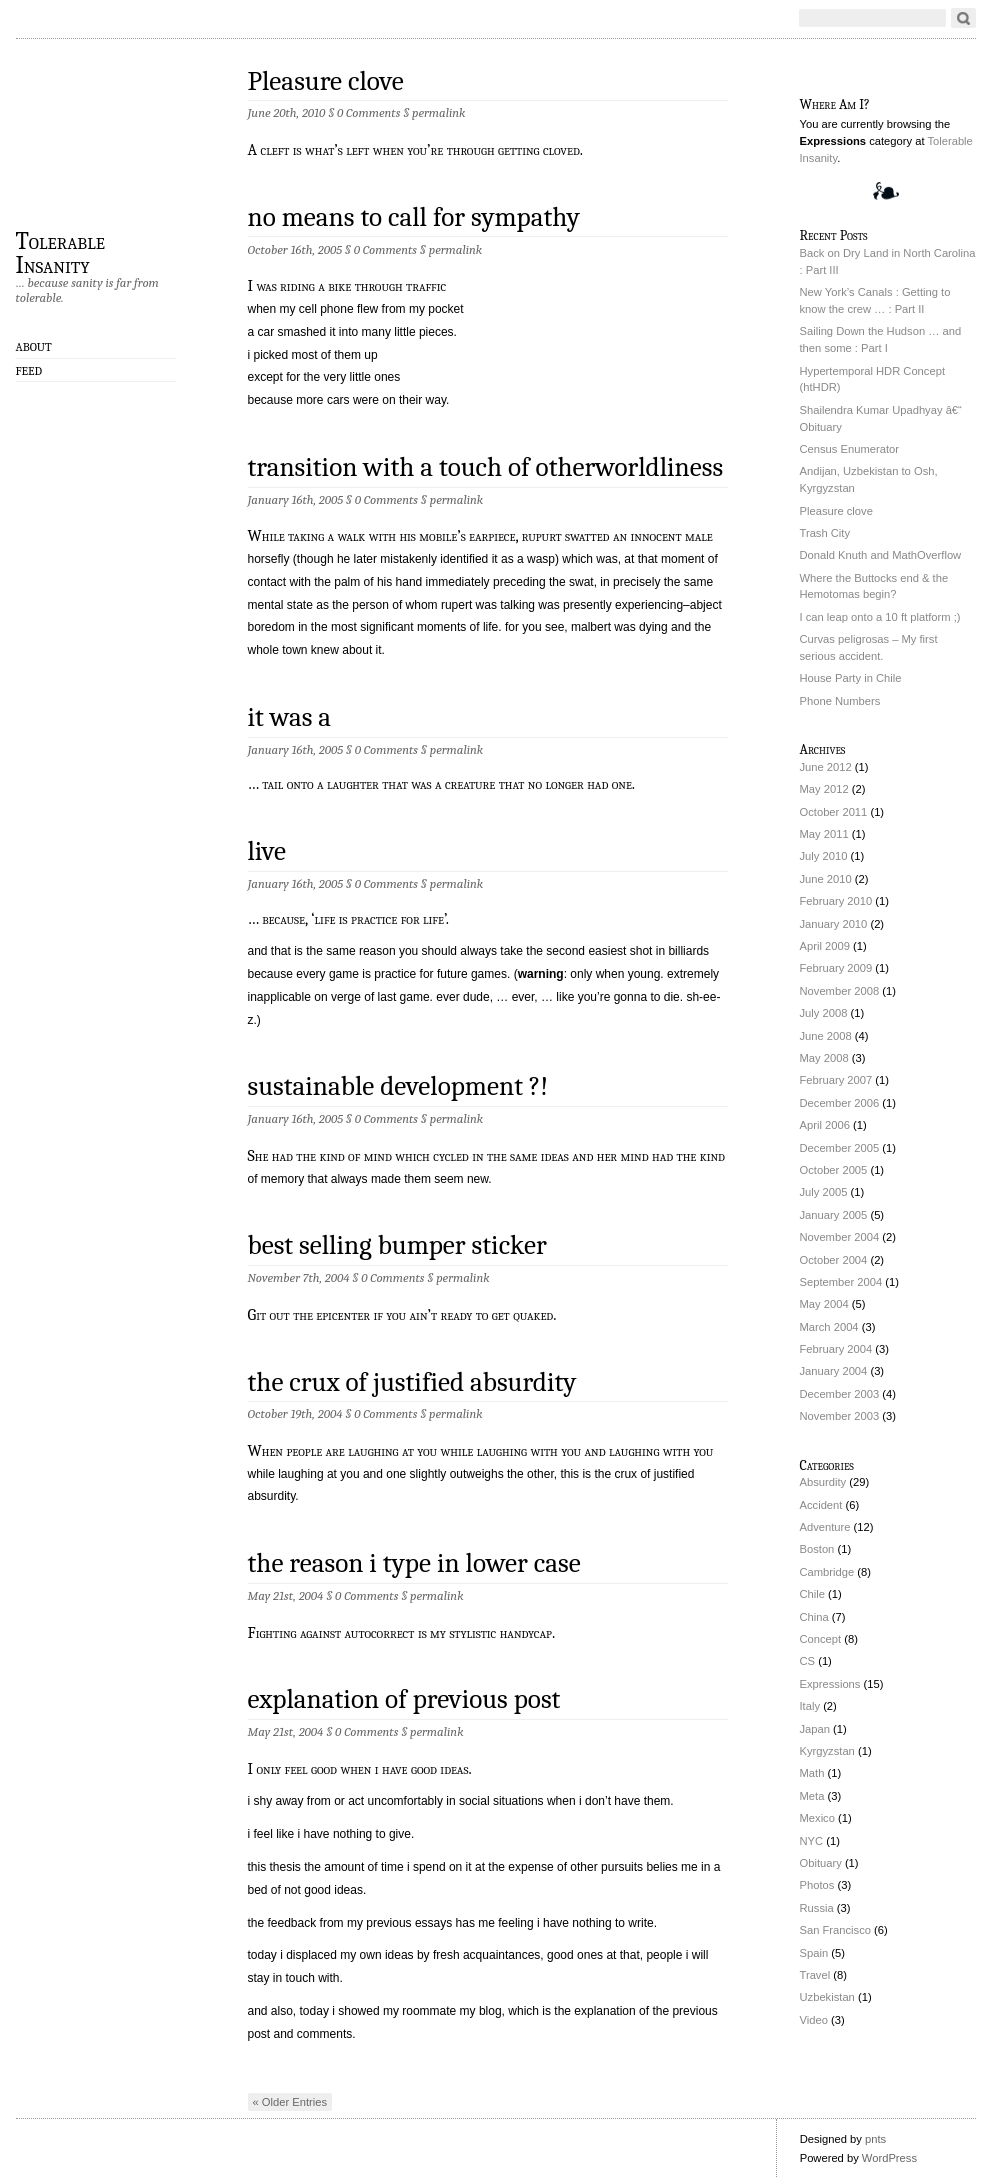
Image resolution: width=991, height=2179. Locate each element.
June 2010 (826, 879)
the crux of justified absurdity (412, 1382)
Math (812, 1773)
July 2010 (824, 856)
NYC (812, 1841)
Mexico (817, 1818)
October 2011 (834, 812)
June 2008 (826, 1036)
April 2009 (825, 946)
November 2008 (840, 991)
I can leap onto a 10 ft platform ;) (880, 617)
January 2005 (834, 1215)
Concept (821, 1639)
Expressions (830, 1684)
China (814, 1617)
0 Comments (368, 112)
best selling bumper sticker (397, 1245)
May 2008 (824, 1058)
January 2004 (834, 1371)
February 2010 (836, 901)
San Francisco (836, 1930)
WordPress (889, 2158)
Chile (813, 1594)
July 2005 (824, 1192)
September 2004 (841, 1282)
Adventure (825, 1527)
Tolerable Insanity (60, 252)
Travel (815, 1975)
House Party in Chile (851, 678)
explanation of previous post (404, 1699)
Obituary (821, 1863)
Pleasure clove (326, 81)
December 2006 (840, 1103)
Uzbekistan (827, 1997)
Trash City (825, 533)
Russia (817, 1908)
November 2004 (840, 1237)
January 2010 (834, 924)
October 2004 (834, 1260)
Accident (821, 1505)
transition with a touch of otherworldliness (486, 467)
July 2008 (824, 1013)
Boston (817, 1549)
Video (814, 2020)
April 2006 (825, 1125)
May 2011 (824, 834)
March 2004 (829, 1327)
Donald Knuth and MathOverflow (881, 555)
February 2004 (836, 1349)
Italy (810, 1706)
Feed (29, 371)
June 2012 (826, 767)
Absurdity (823, 1482)
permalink (438, 112)
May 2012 (824, 789)
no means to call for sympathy (414, 217)
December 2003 (840, 1394)
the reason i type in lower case (414, 1563)
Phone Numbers (840, 701)
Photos (817, 1885)
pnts (875, 2139)
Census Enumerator (850, 449)
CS (808, 1661)
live (267, 851)
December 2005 (840, 1148)
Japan (815, 1729)
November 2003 (840, 1416)
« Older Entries (290, 2102)
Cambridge (827, 1572)
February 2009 (836, 968)
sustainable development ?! (398, 1086)
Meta (812, 1796)
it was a (290, 717)
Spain (814, 1953)
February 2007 (836, 1080)
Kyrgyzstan (827, 1751)
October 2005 (834, 1170)
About (34, 347)
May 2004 (824, 1304)
